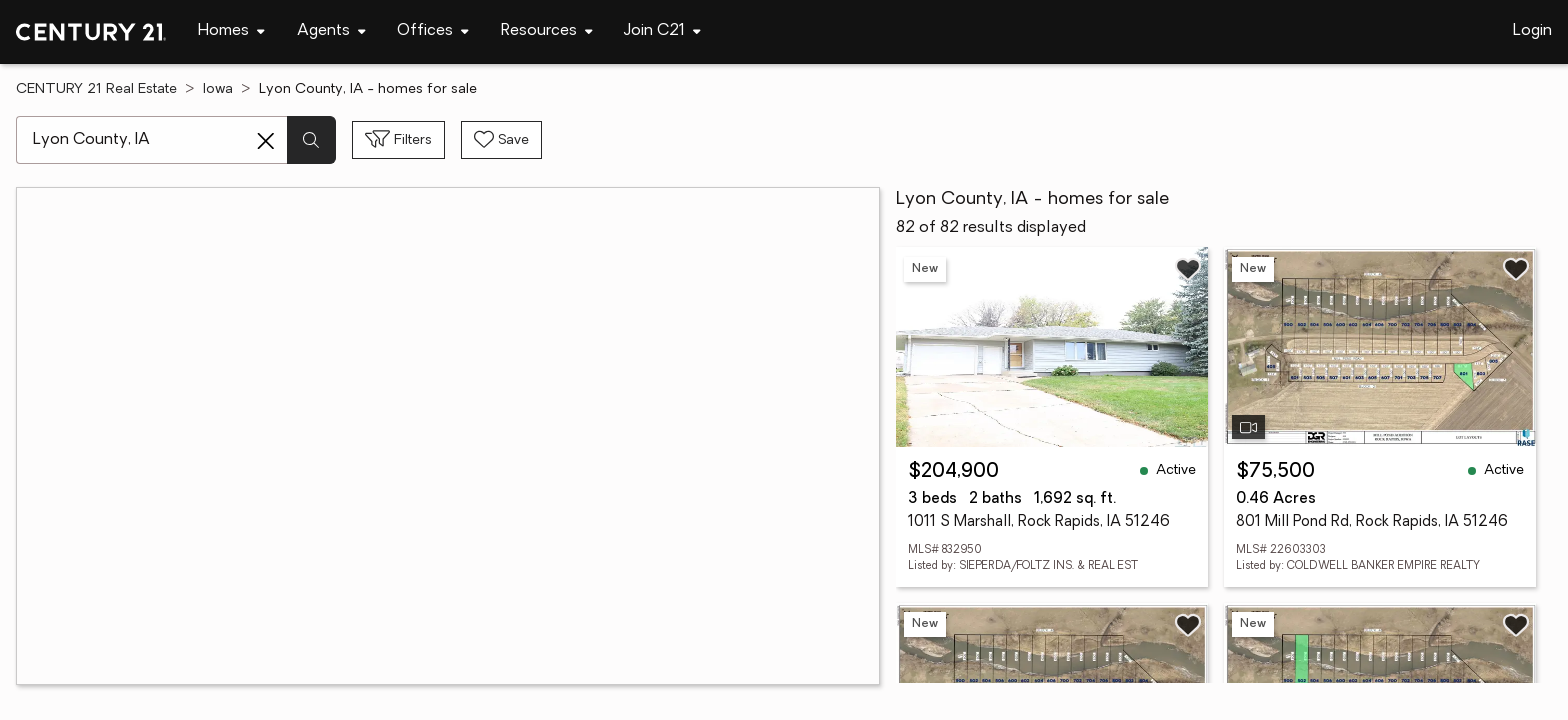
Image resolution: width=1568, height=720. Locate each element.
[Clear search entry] (266, 141)
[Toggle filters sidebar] (398, 140)
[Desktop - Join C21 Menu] (662, 31)
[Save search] (501, 140)
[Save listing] (1188, 269)
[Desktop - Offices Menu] (433, 31)
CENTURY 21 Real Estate (96, 89)
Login (1532, 31)
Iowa (218, 89)
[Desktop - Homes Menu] (231, 31)
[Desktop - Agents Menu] (331, 31)
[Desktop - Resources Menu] (547, 31)
